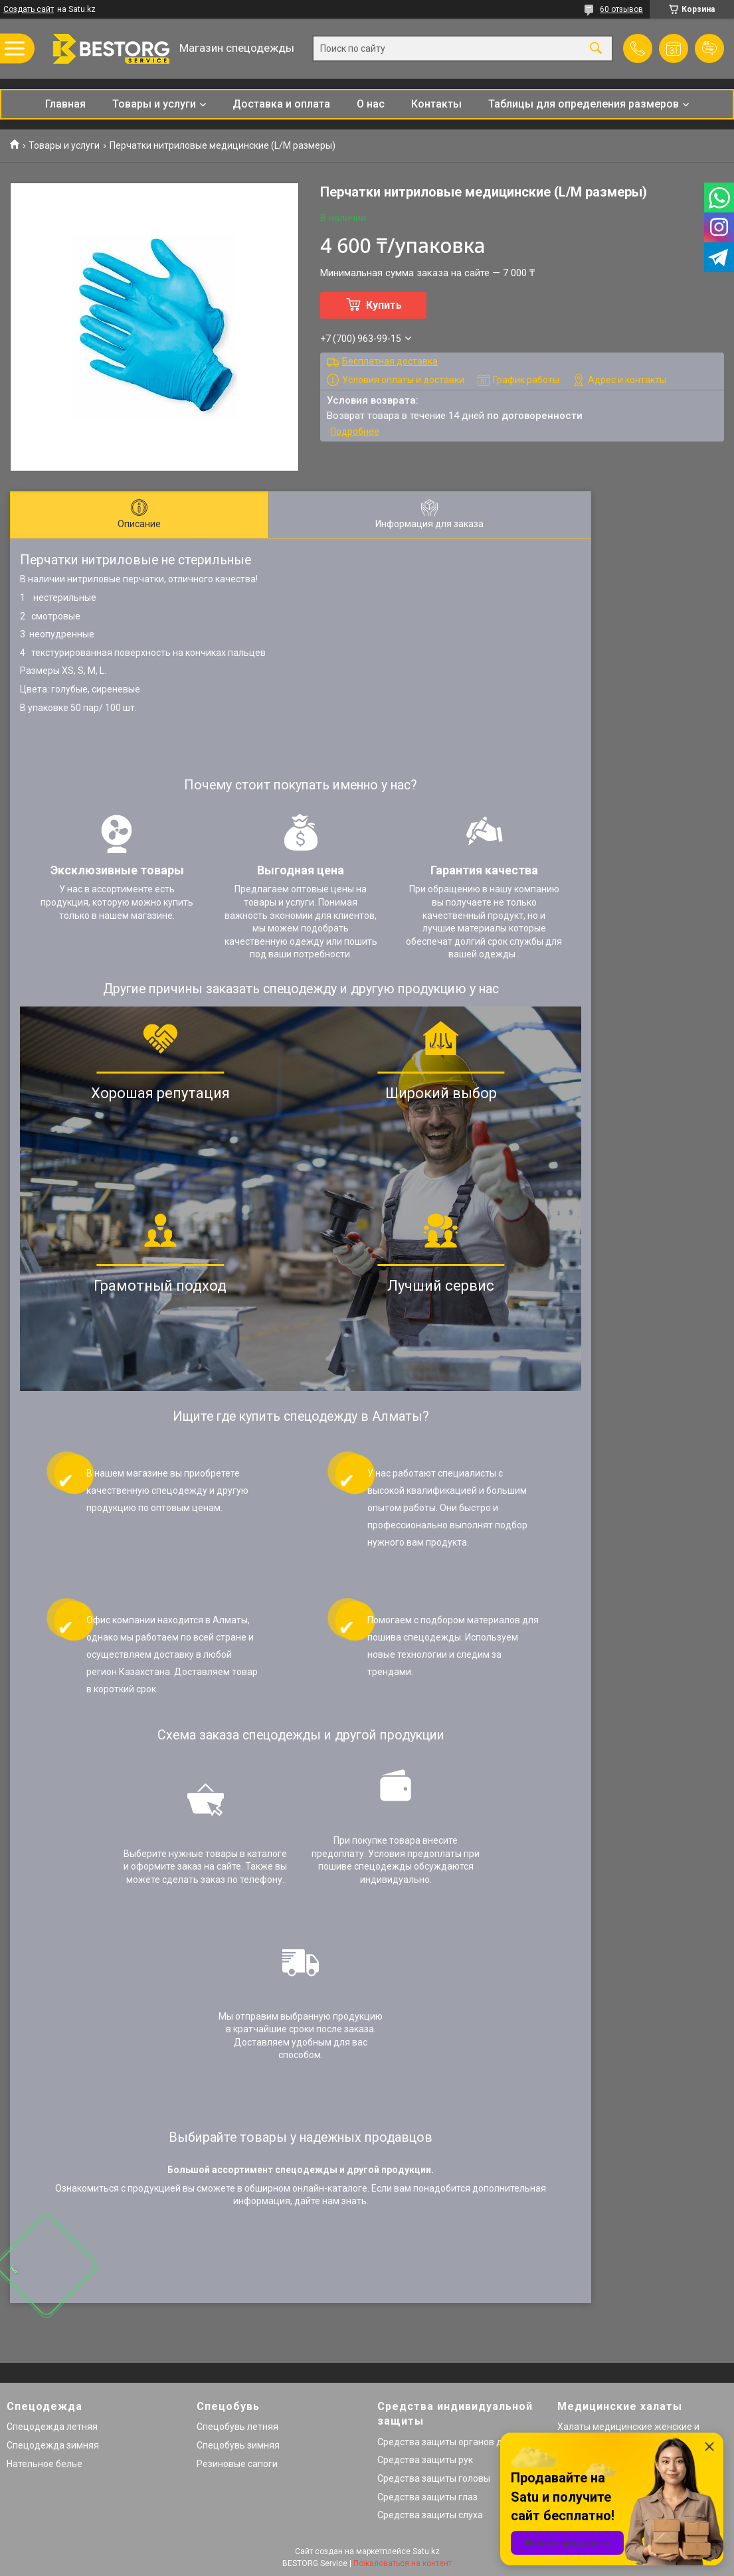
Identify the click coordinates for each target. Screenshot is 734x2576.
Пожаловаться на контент (402, 2563)
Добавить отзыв (709, 48)
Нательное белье (44, 2463)
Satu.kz (426, 2551)
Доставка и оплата (281, 104)
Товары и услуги (154, 104)
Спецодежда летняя (52, 2426)
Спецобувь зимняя (238, 2445)
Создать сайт (28, 9)
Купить (384, 305)
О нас (371, 104)
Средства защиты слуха (430, 2515)
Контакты (436, 104)
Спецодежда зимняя (53, 2445)
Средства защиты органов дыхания (456, 2442)
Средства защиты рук (425, 2460)
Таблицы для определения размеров (583, 104)
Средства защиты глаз (427, 2497)
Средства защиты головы (433, 2478)
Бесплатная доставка (390, 361)
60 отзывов (621, 9)
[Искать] (596, 49)
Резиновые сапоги (237, 2463)
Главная (65, 104)
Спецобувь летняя (237, 2426)
